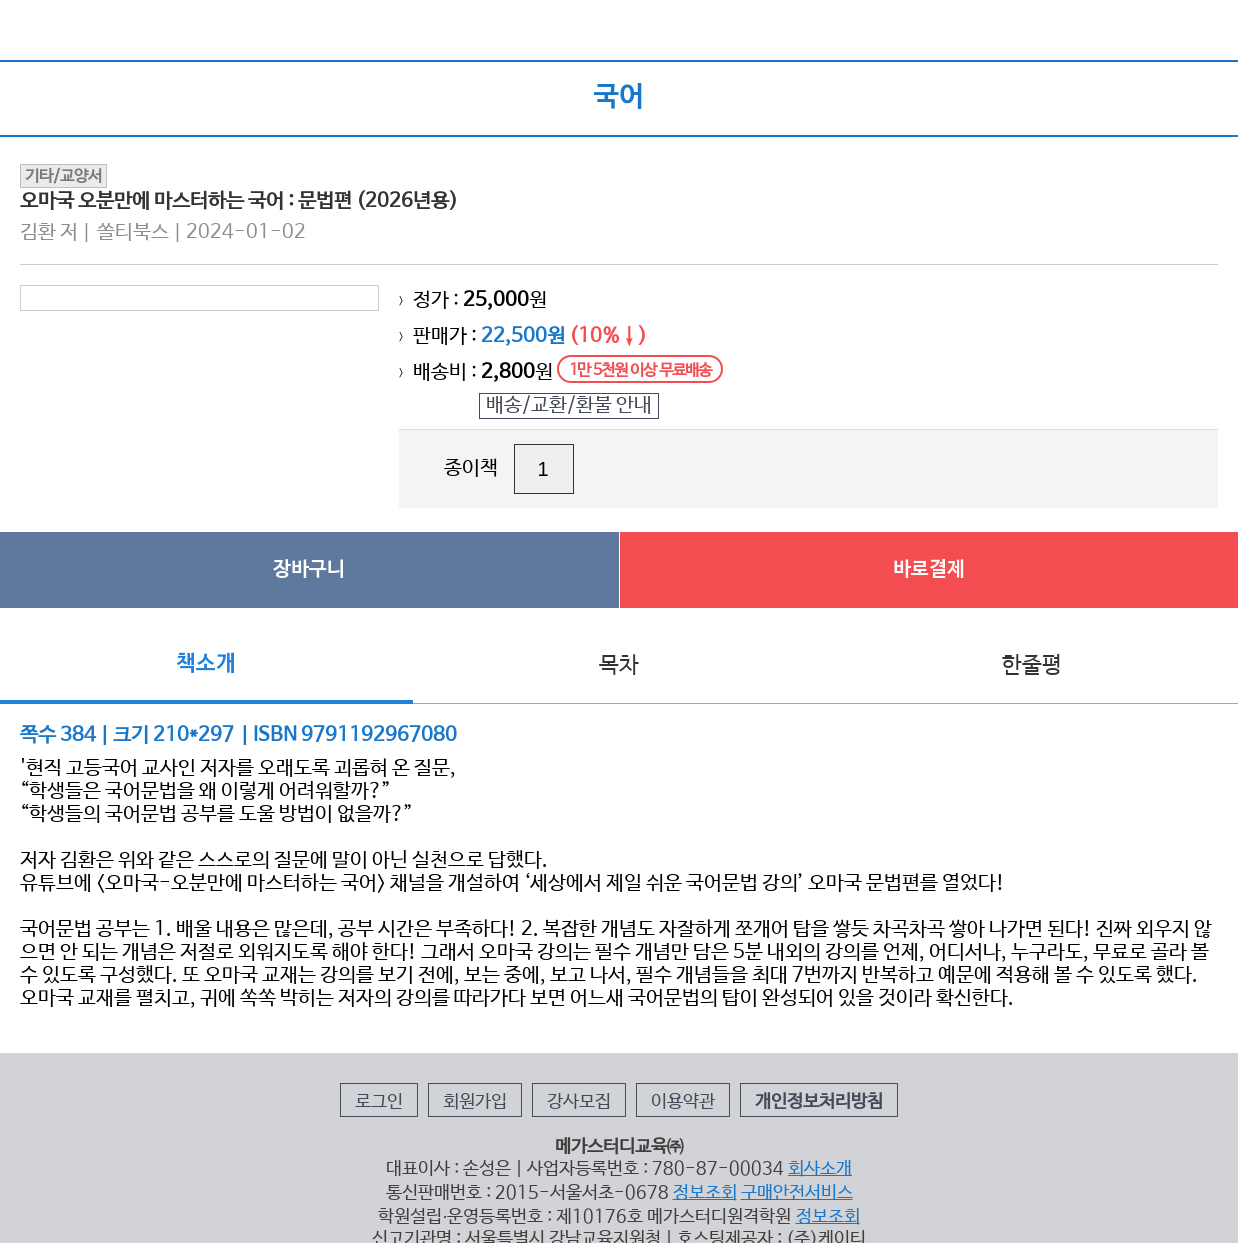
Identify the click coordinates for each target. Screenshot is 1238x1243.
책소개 (206, 664)
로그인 (379, 1102)
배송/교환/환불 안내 (569, 405)
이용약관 (683, 1102)
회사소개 (820, 1169)
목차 (619, 666)
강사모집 (579, 1102)
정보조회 (705, 1193)
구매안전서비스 (797, 1193)
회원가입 (475, 1102)
